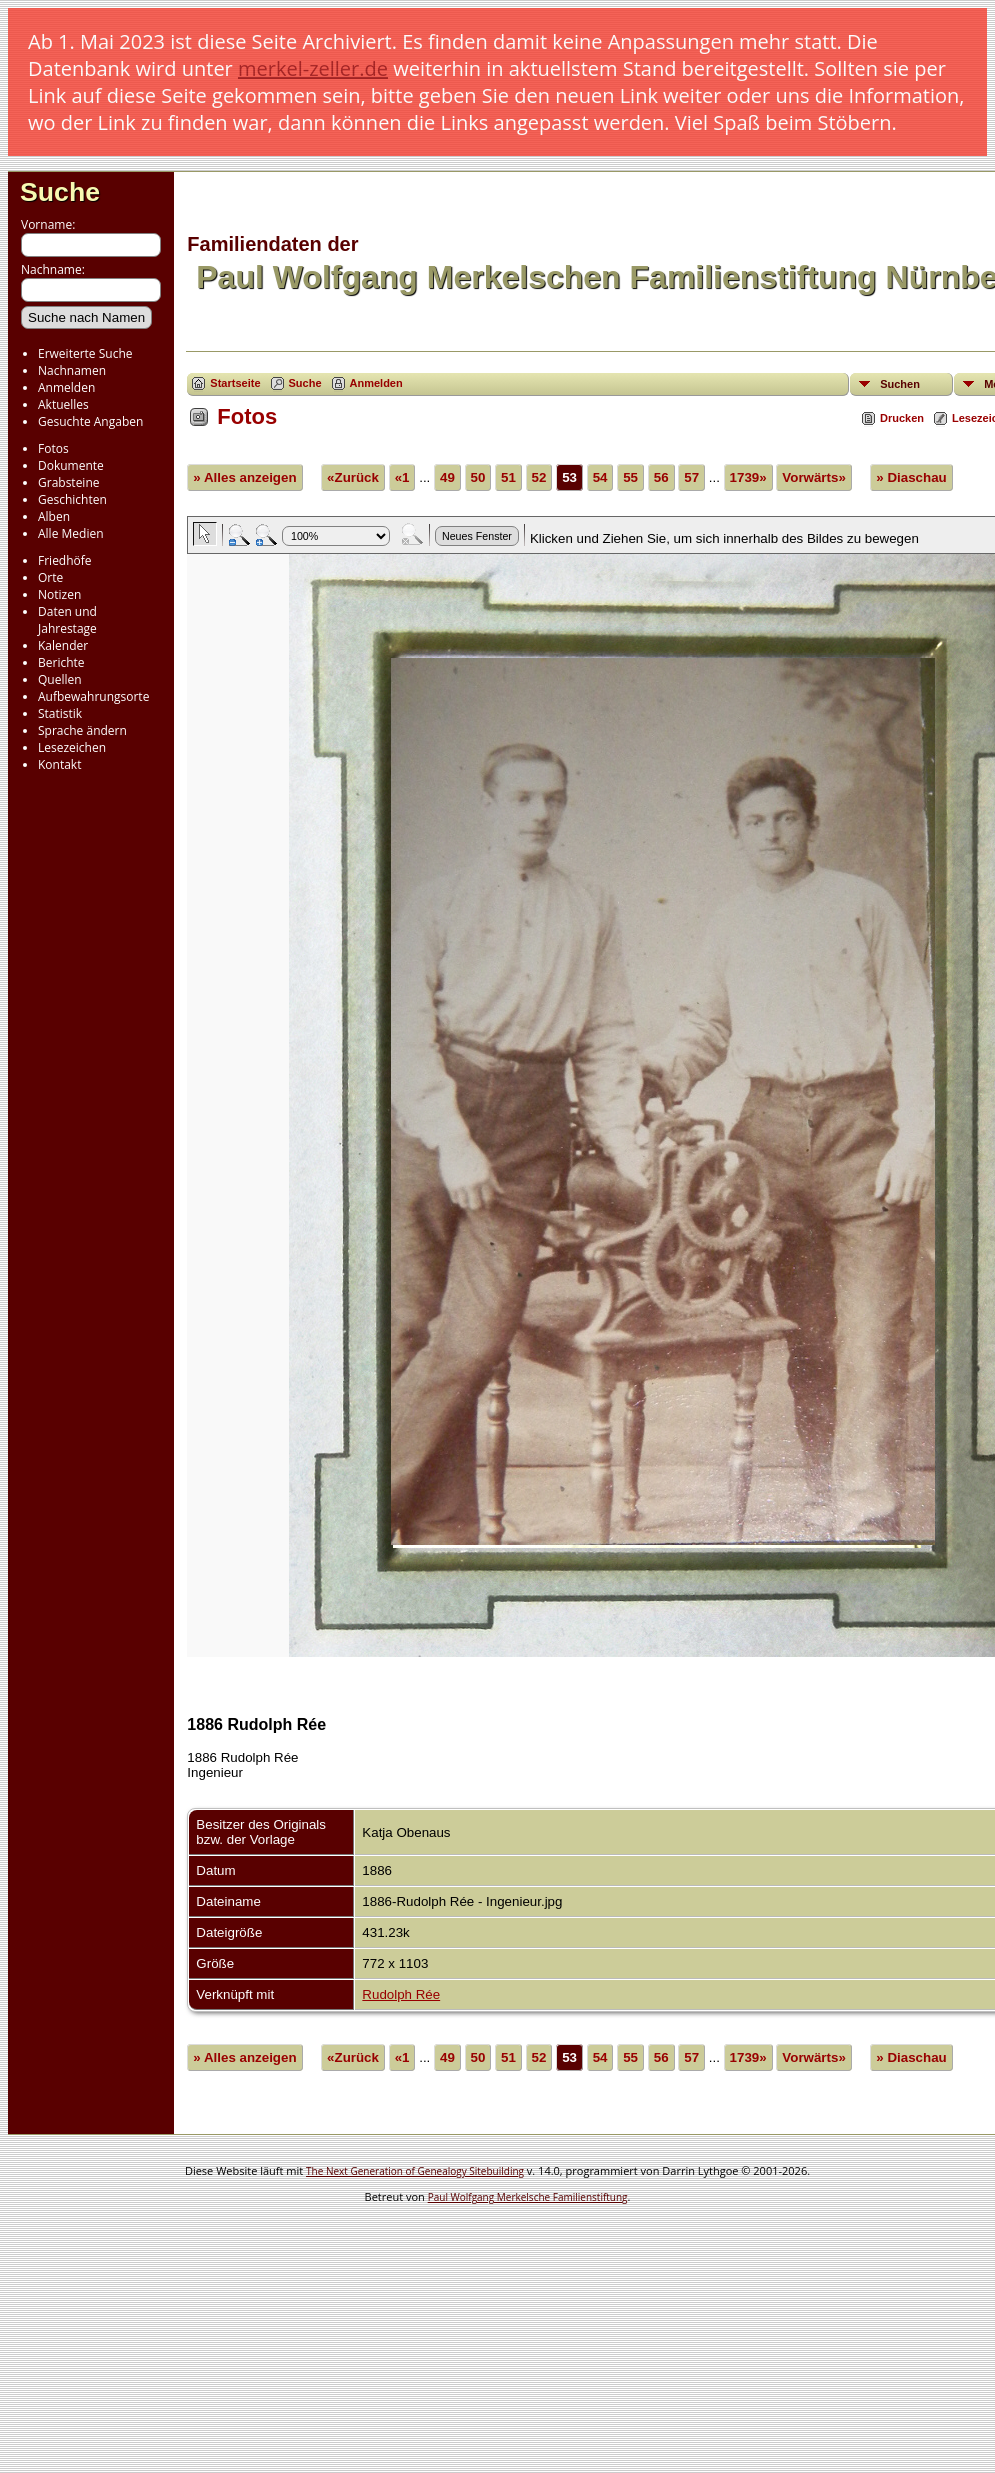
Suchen (900, 384)
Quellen (60, 679)
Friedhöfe (65, 560)
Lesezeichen (72, 747)
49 (447, 477)
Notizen (59, 594)
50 (478, 477)
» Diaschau (911, 477)
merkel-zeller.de (313, 68)
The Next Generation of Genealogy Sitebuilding (415, 2171)
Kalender (63, 645)
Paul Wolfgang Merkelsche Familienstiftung (528, 2197)
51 (508, 477)
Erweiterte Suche (85, 353)
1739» (748, 477)
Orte (50, 577)
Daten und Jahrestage (67, 620)
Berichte (61, 662)
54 (600, 477)
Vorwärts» (813, 477)
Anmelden (66, 387)
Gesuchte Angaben (90, 421)
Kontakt (59, 764)
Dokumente (71, 465)
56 (661, 477)
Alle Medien (71, 533)
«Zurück (353, 477)
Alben (54, 516)
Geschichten (72, 499)
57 (691, 477)
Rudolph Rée (401, 1994)
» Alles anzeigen (244, 477)
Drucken (902, 418)
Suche (60, 192)
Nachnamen (72, 370)
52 (539, 477)
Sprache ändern (82, 730)
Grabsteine (69, 482)
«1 (402, 477)
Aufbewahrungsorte (93, 696)
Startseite (235, 383)
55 (630, 477)
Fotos (53, 448)
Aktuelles (63, 404)
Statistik (60, 713)
